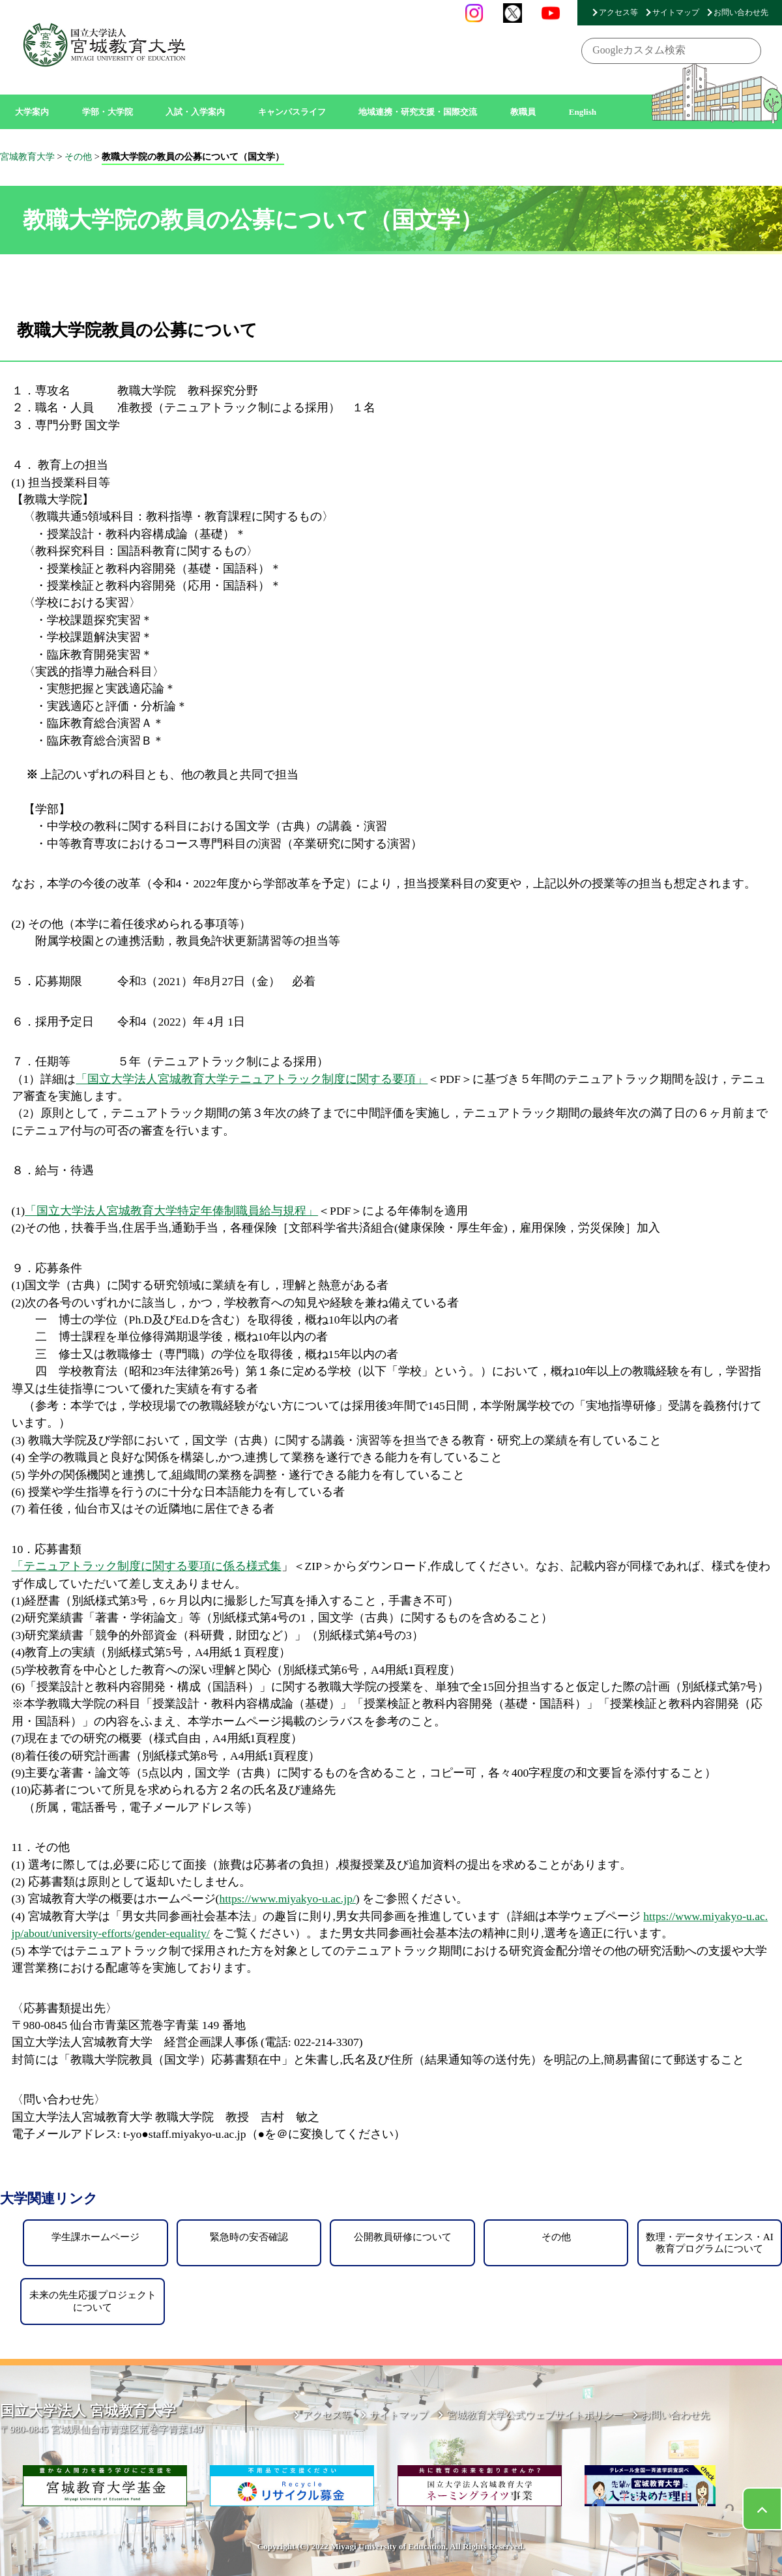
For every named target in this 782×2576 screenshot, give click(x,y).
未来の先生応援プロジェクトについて (92, 2300)
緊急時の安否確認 (249, 2236)
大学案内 (32, 112)
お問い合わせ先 (741, 12)
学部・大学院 (107, 112)
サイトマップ (675, 12)
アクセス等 (618, 12)
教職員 (523, 112)
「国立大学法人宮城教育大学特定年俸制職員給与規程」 (171, 1210)
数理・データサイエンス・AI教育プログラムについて (710, 2242)
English (583, 112)
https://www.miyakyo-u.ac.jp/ (287, 1898)
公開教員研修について (403, 2236)
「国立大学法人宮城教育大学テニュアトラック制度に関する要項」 (251, 1079)
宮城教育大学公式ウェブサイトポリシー (535, 2414)
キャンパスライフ (292, 112)
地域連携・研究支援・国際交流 (417, 112)
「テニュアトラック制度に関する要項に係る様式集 (147, 1566)
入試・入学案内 (195, 112)
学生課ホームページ (95, 2236)
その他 (556, 2236)
